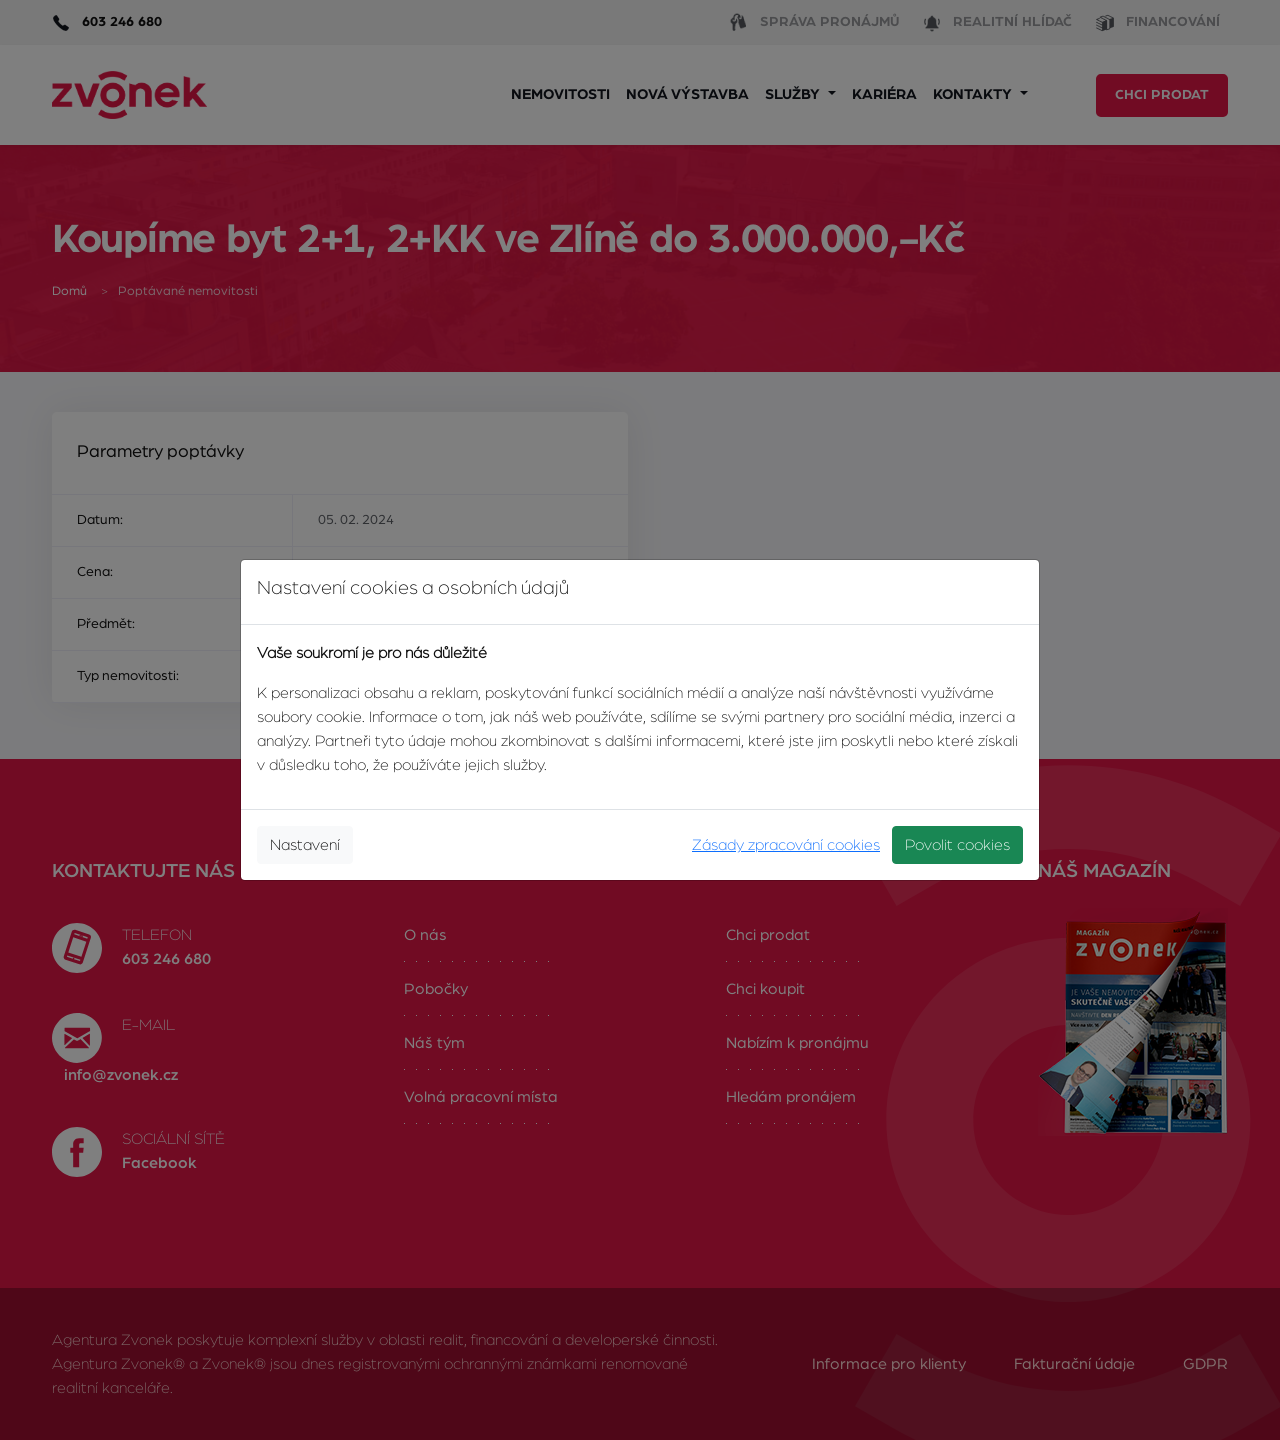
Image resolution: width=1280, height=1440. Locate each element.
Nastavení (305, 845)
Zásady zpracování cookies (786, 845)
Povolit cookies (957, 845)
